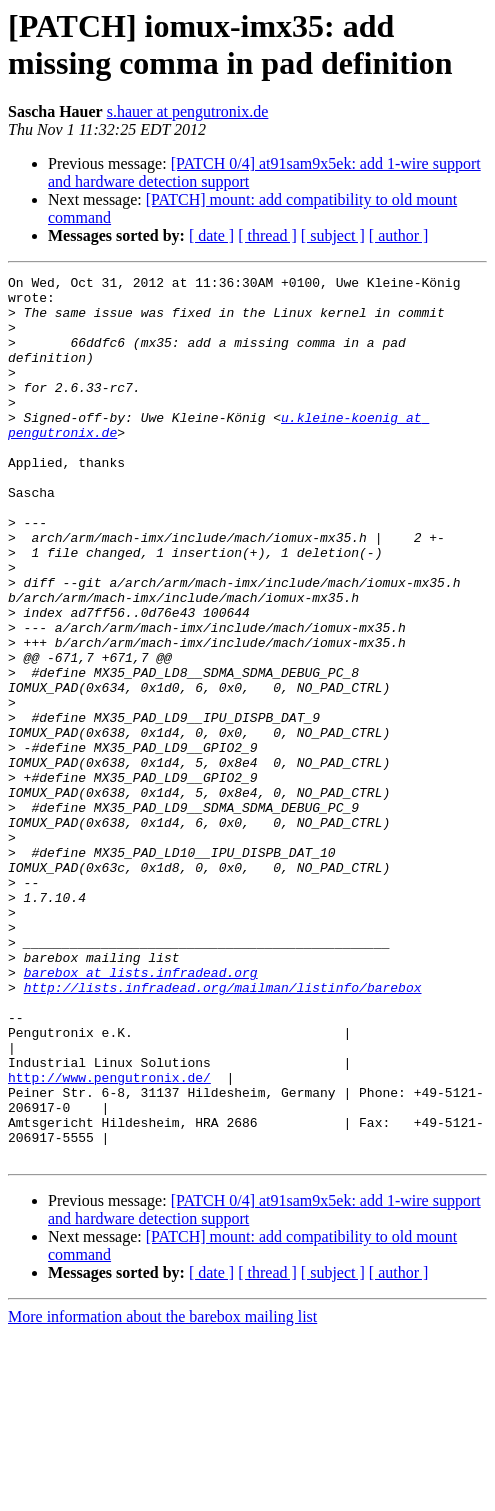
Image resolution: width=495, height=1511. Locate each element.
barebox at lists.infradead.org (141, 1113)
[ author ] (399, 235)
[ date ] (211, 235)
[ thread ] (267, 235)
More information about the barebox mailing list (162, 1493)
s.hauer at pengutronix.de (188, 111)
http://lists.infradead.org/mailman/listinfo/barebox (223, 1131)
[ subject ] (333, 235)
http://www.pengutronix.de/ (109, 1239)
